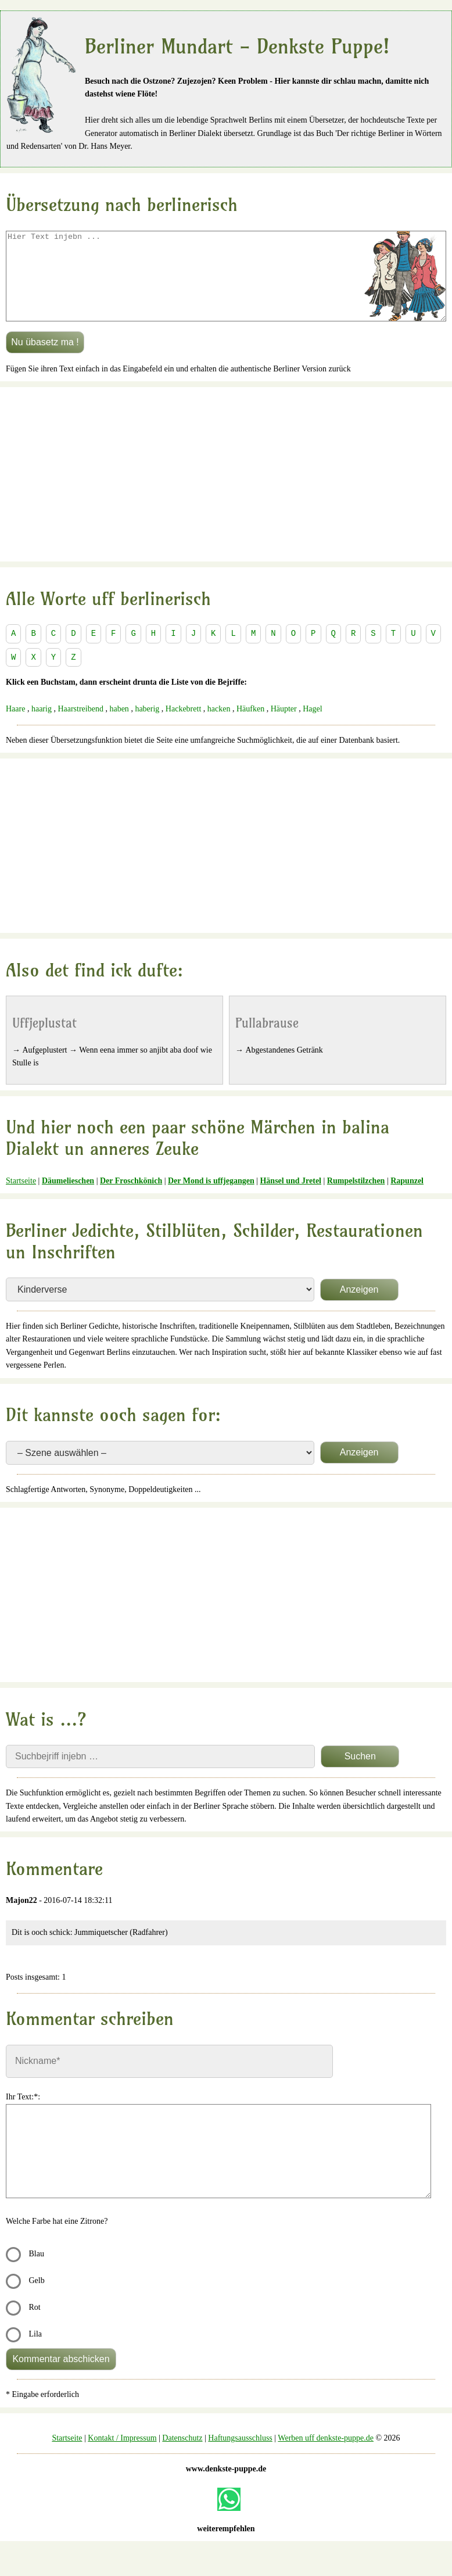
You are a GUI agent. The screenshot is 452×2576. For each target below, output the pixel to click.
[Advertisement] (226, 491)
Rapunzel (407, 1198)
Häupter (284, 726)
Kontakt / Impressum (122, 2455)
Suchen (360, 1774)
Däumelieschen (68, 1198)
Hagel (312, 726)
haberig (147, 726)
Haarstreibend (80, 726)
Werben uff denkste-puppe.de (326, 2455)
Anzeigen (359, 1307)
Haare (15, 726)
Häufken (250, 726)
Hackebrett (183, 726)
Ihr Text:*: (23, 2114)
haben (118, 726)
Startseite (21, 1198)
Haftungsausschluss (240, 2455)
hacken (219, 726)
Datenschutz (182, 2455)
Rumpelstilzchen (356, 1198)
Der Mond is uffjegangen (211, 1198)
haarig (41, 726)
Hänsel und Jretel (290, 1198)
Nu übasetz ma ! (45, 359)
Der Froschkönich (131, 1198)
